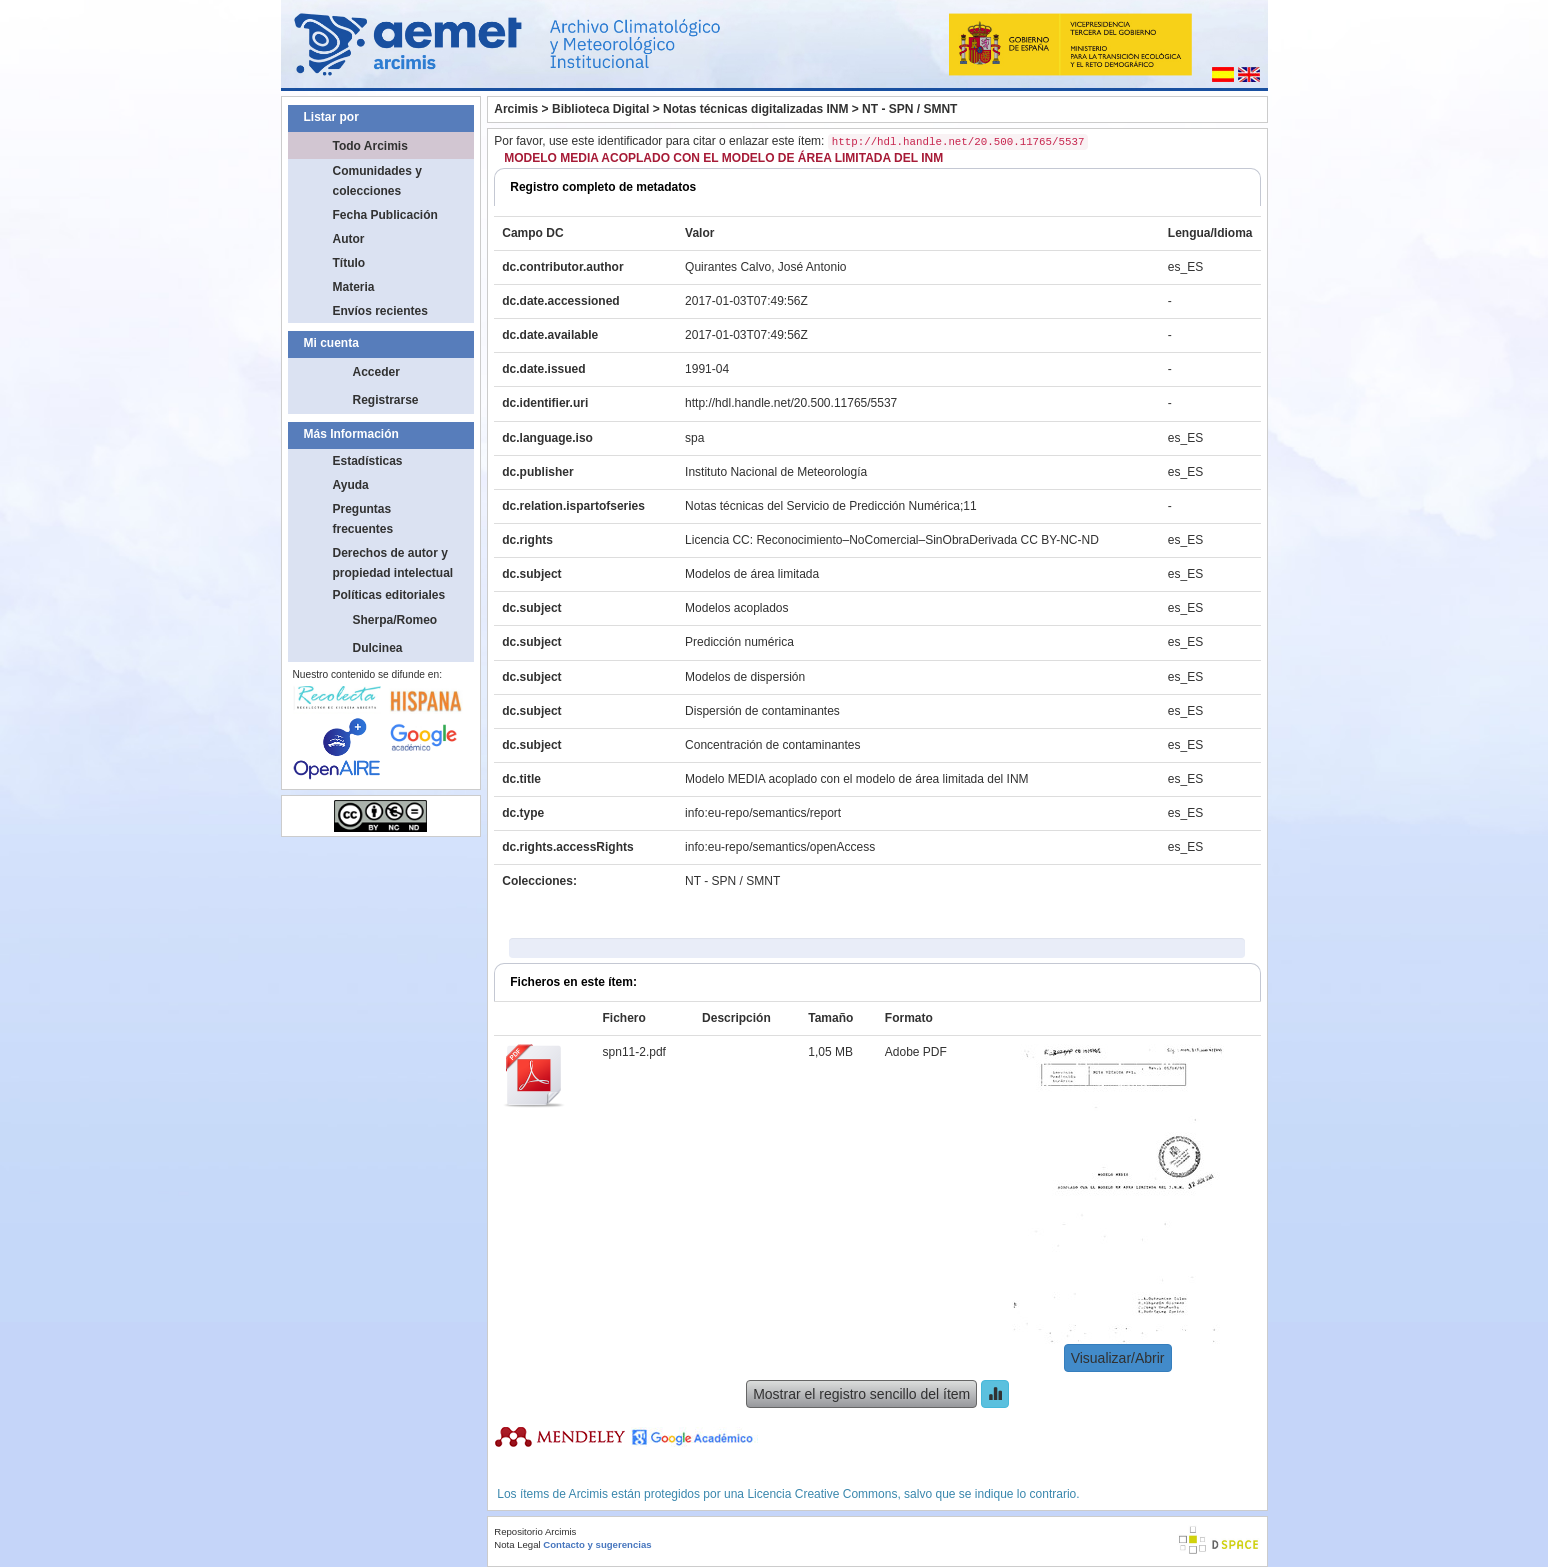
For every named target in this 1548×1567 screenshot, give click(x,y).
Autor (349, 239)
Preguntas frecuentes (363, 519)
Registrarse (386, 400)
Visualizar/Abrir (1118, 1358)
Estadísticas (368, 461)
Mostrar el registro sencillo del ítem (861, 1394)
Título (349, 263)
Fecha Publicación (385, 215)
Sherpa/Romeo (395, 620)
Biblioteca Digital (600, 109)
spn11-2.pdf (634, 1052)
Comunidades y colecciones (377, 181)
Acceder (376, 372)
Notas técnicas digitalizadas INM (755, 109)
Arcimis (516, 109)
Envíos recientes (380, 311)
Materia (354, 287)
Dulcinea (378, 648)
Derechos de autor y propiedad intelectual (393, 563)
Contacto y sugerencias (597, 1544)
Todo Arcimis (370, 146)
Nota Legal (517, 1544)
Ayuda (351, 485)
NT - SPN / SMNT (909, 109)
